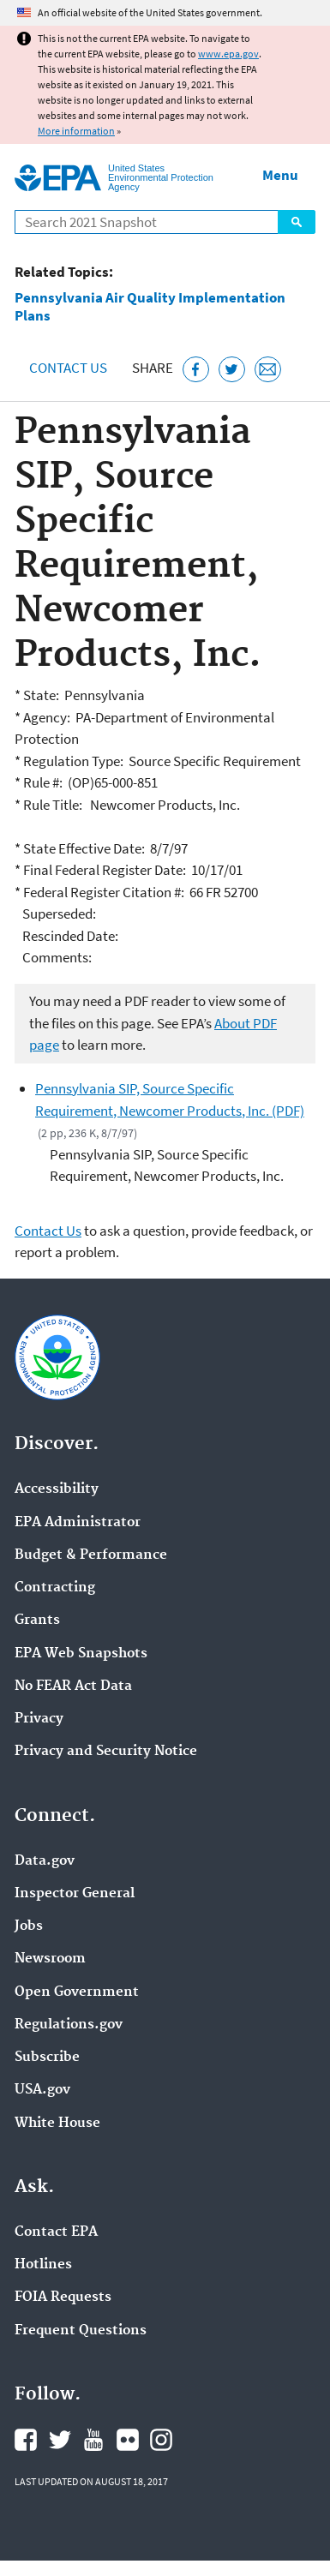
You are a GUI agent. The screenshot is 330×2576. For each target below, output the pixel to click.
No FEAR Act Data (73, 1686)
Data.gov (45, 1861)
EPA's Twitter (60, 2440)
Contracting (55, 1588)
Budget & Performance (91, 1555)
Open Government (77, 1992)
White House (57, 2123)
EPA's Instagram (161, 2440)
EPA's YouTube (93, 2440)
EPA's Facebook (26, 2440)
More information (76, 130)
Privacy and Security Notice (106, 1751)
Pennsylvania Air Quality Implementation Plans (150, 307)
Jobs (29, 1926)
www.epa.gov (228, 53)
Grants (37, 1620)
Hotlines (43, 2265)
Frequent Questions (81, 2331)
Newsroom (50, 1959)
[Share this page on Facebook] (196, 369)
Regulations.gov (69, 2025)
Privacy (39, 1719)
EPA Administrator (78, 1523)
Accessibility (57, 1489)
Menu (280, 174)
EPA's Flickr (128, 2440)
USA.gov (42, 2090)
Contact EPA (56, 2232)
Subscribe (47, 2057)
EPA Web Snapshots (81, 1654)
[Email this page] (268, 369)
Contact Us (68, 367)
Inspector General (75, 1894)
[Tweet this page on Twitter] (232, 369)
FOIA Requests (63, 2297)
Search (296, 222)
